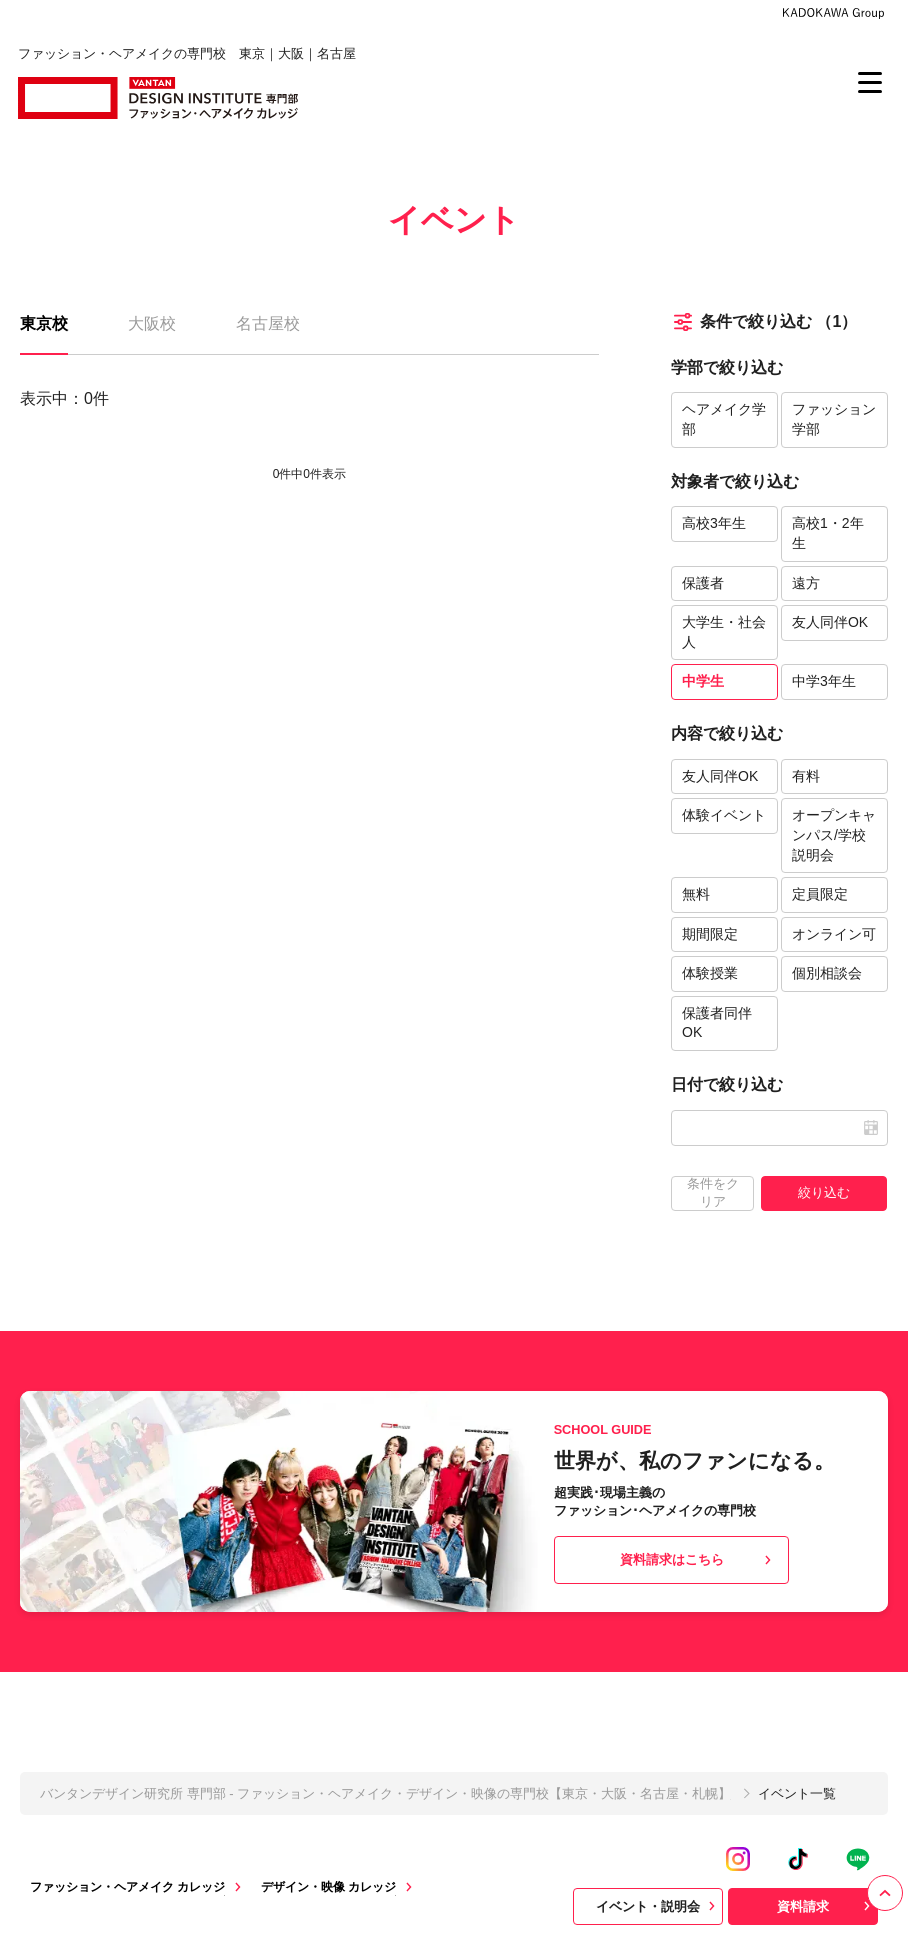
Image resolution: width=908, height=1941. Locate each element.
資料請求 (826, 1906)
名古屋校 (268, 323)
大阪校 (152, 323)
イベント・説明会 (658, 1906)
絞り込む (824, 1192)
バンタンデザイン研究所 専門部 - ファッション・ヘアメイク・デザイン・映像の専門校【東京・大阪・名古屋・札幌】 (385, 1793)
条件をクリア (713, 1192)
